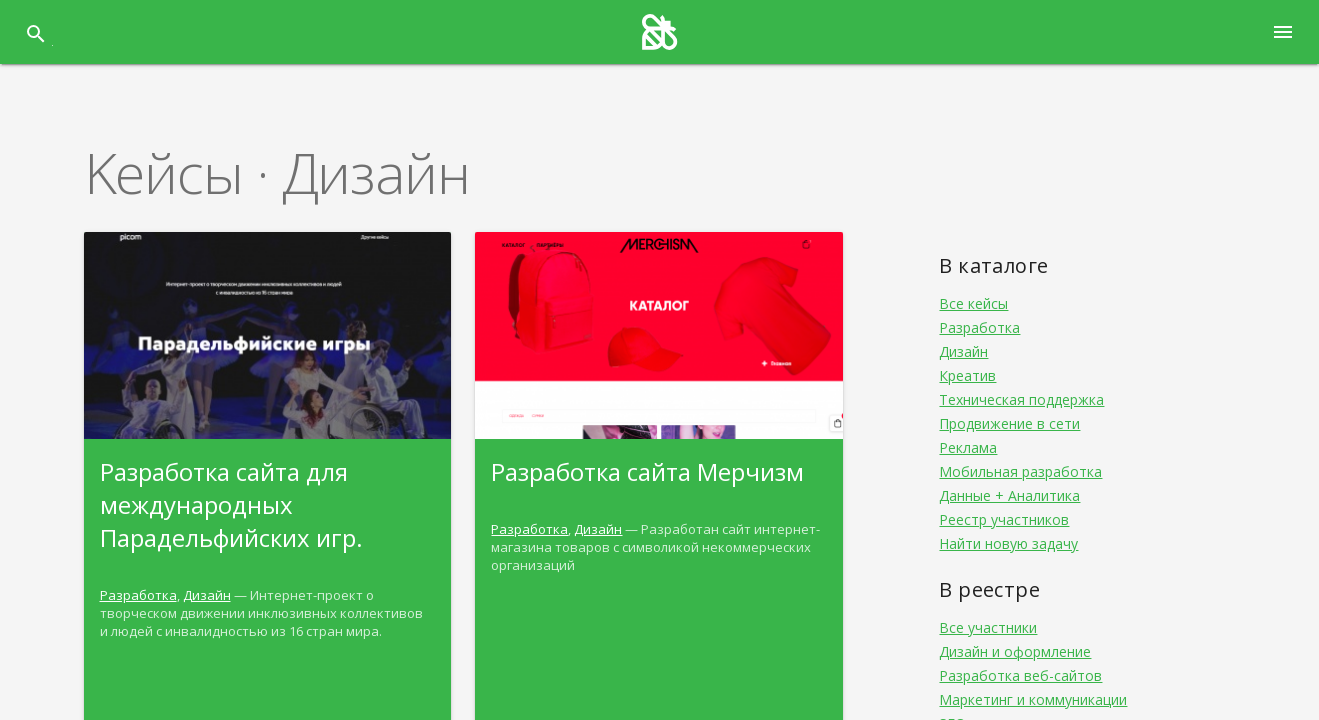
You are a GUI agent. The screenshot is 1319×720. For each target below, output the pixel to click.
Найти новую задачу (1008, 543)
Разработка (138, 595)
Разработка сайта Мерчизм (647, 471)
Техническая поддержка (1021, 399)
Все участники (988, 627)
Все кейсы (973, 303)
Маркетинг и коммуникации (1033, 699)
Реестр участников (1004, 519)
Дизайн (207, 595)
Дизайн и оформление (1015, 651)
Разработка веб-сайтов (1020, 675)
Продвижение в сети (1009, 423)
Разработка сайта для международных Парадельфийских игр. (231, 504)
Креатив (967, 375)
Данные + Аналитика (1009, 495)
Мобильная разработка (1020, 471)
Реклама (968, 447)
